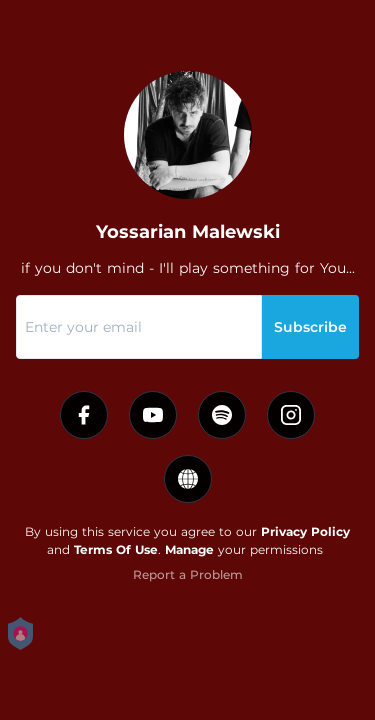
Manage (189, 549)
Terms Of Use (116, 549)
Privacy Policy (305, 531)
